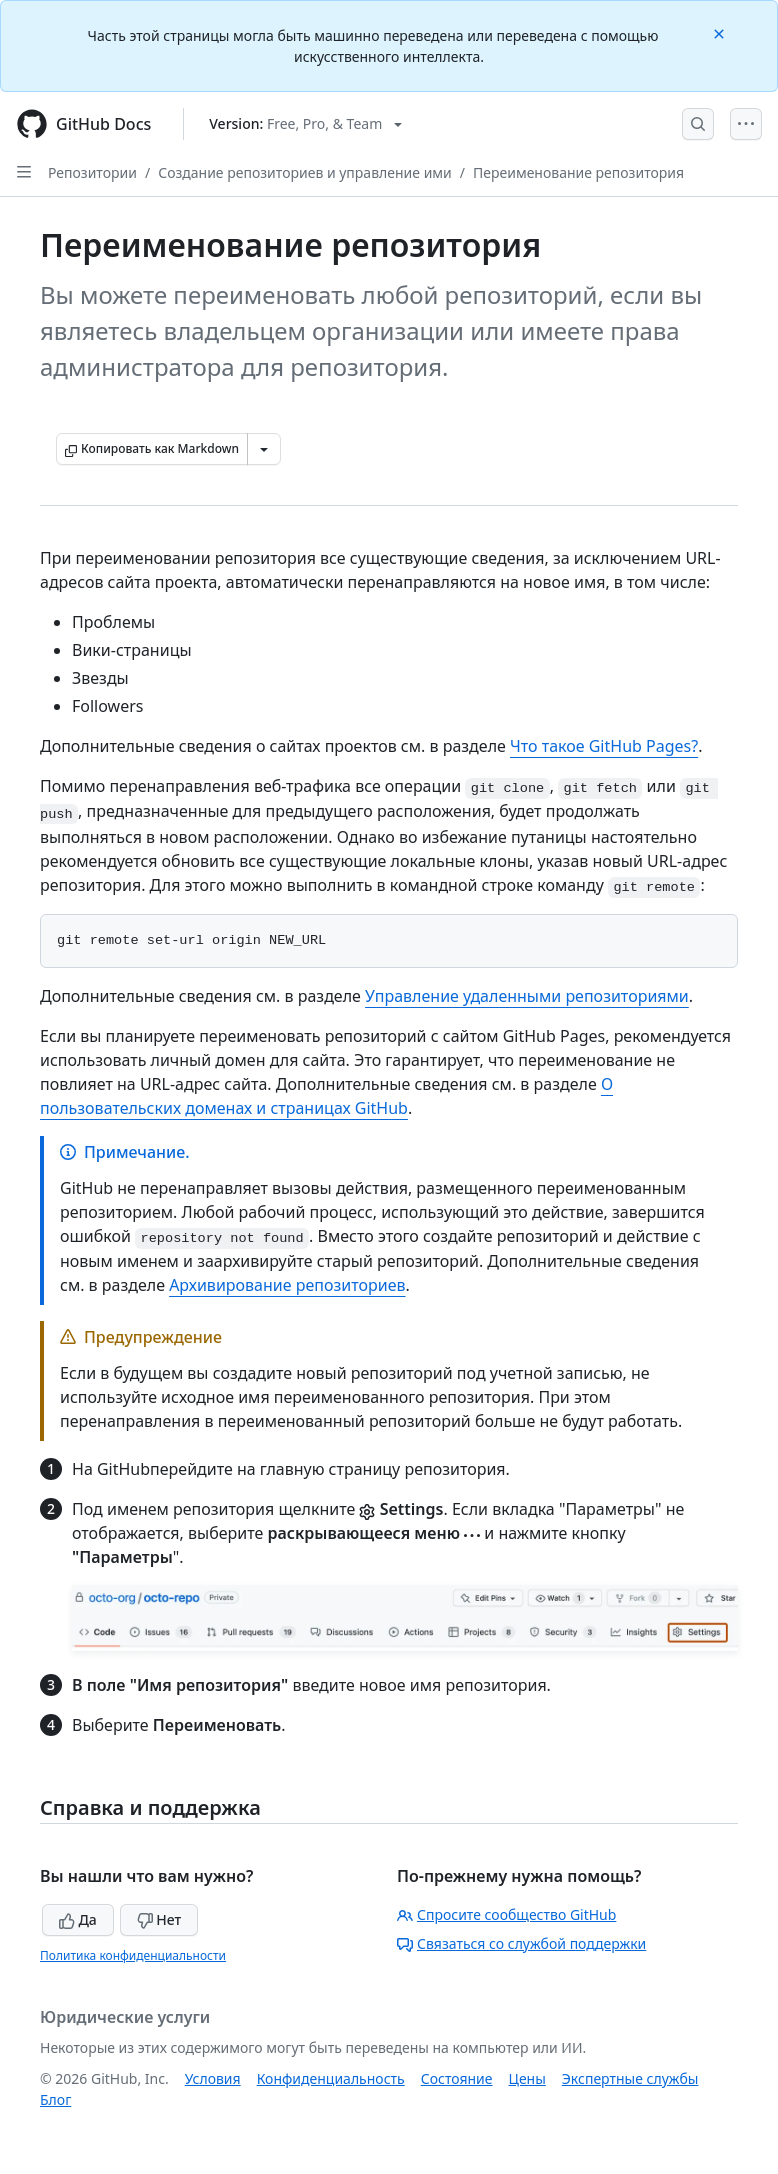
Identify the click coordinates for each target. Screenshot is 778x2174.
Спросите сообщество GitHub (506, 1914)
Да (78, 1919)
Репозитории (92, 172)
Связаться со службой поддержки (521, 1943)
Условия (213, 2078)
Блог (55, 2099)
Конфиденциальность (331, 2078)
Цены (527, 2078)
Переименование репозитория (578, 172)
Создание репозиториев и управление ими (305, 172)
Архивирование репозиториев (287, 1285)
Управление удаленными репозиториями (527, 996)
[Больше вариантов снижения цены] (264, 449)
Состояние (457, 2078)
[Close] (721, 32)
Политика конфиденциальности (133, 1955)
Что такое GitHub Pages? (604, 746)
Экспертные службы (630, 2078)
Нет (159, 1919)
